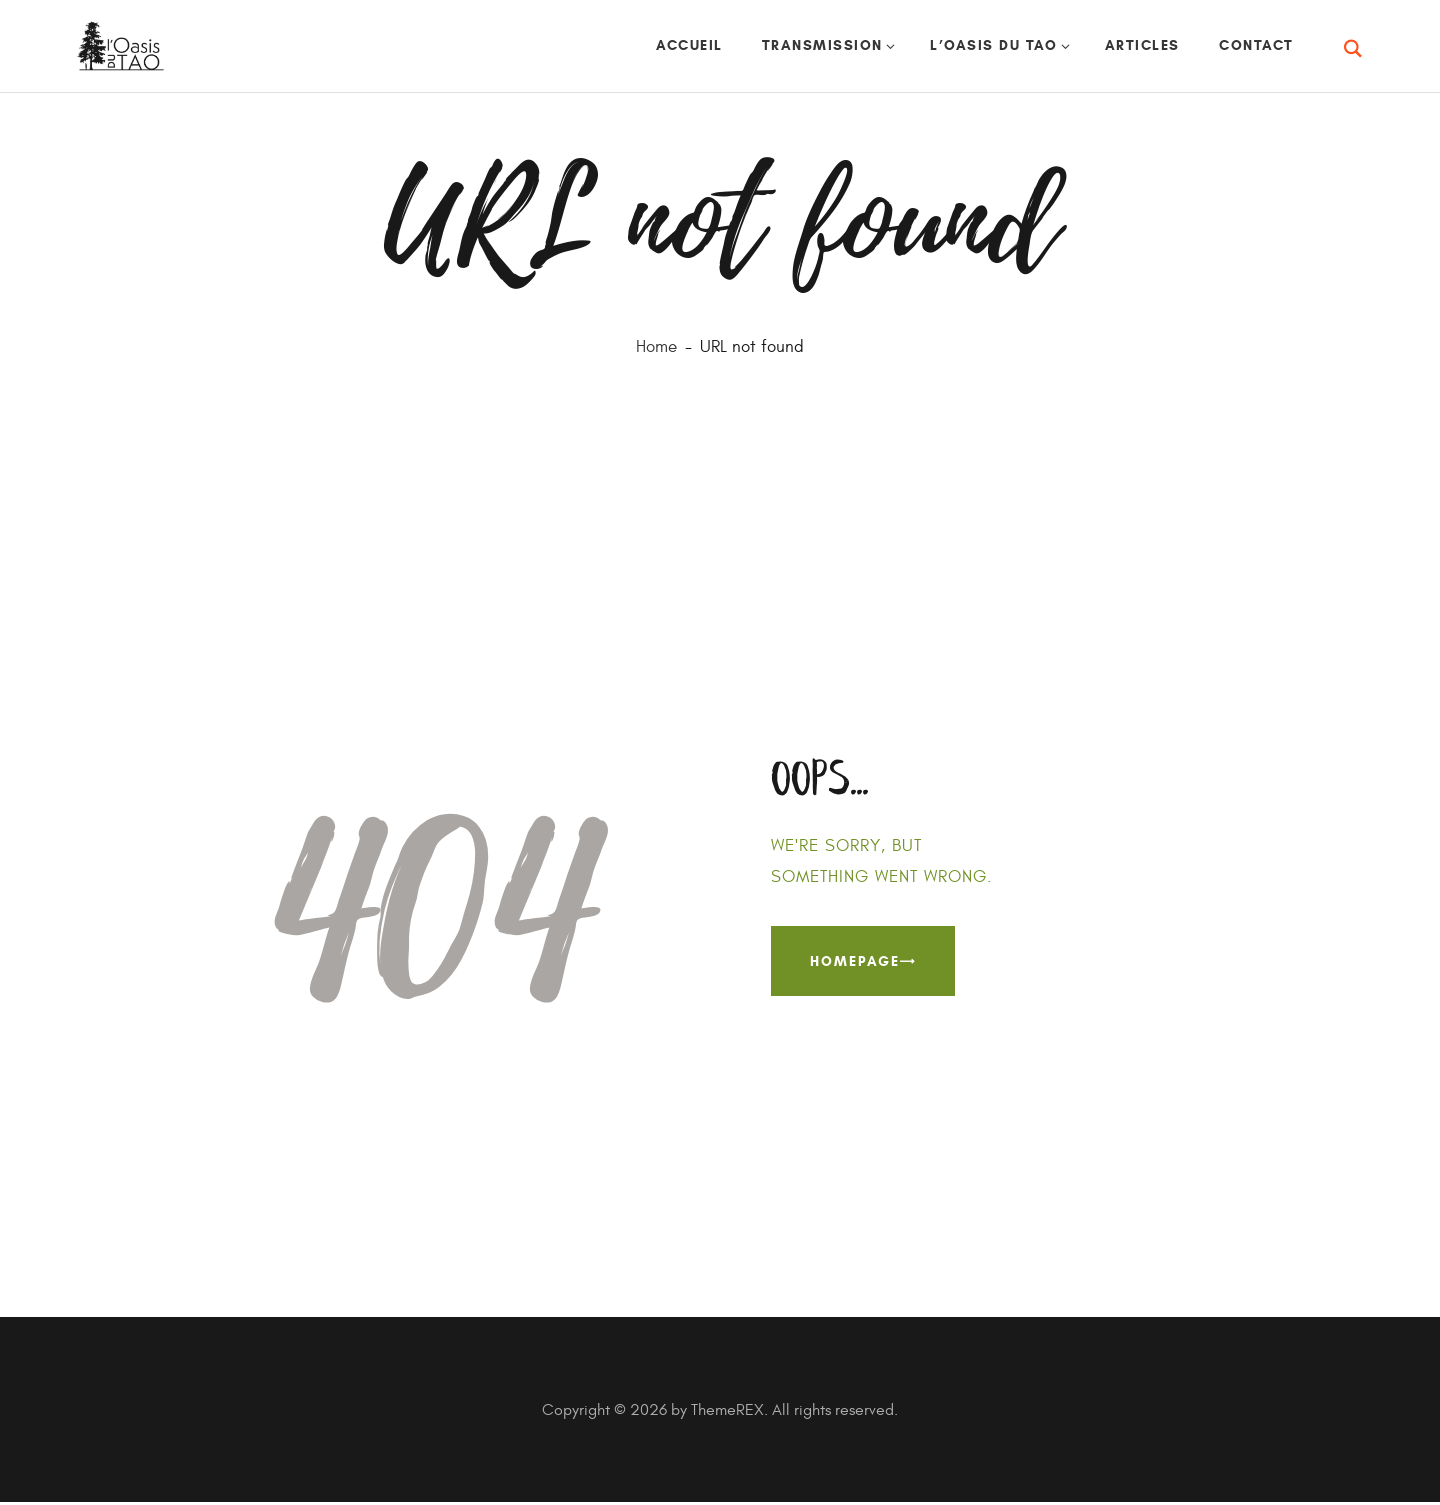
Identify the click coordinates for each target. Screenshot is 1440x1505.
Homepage (855, 962)
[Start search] (1354, 50)
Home (656, 348)
